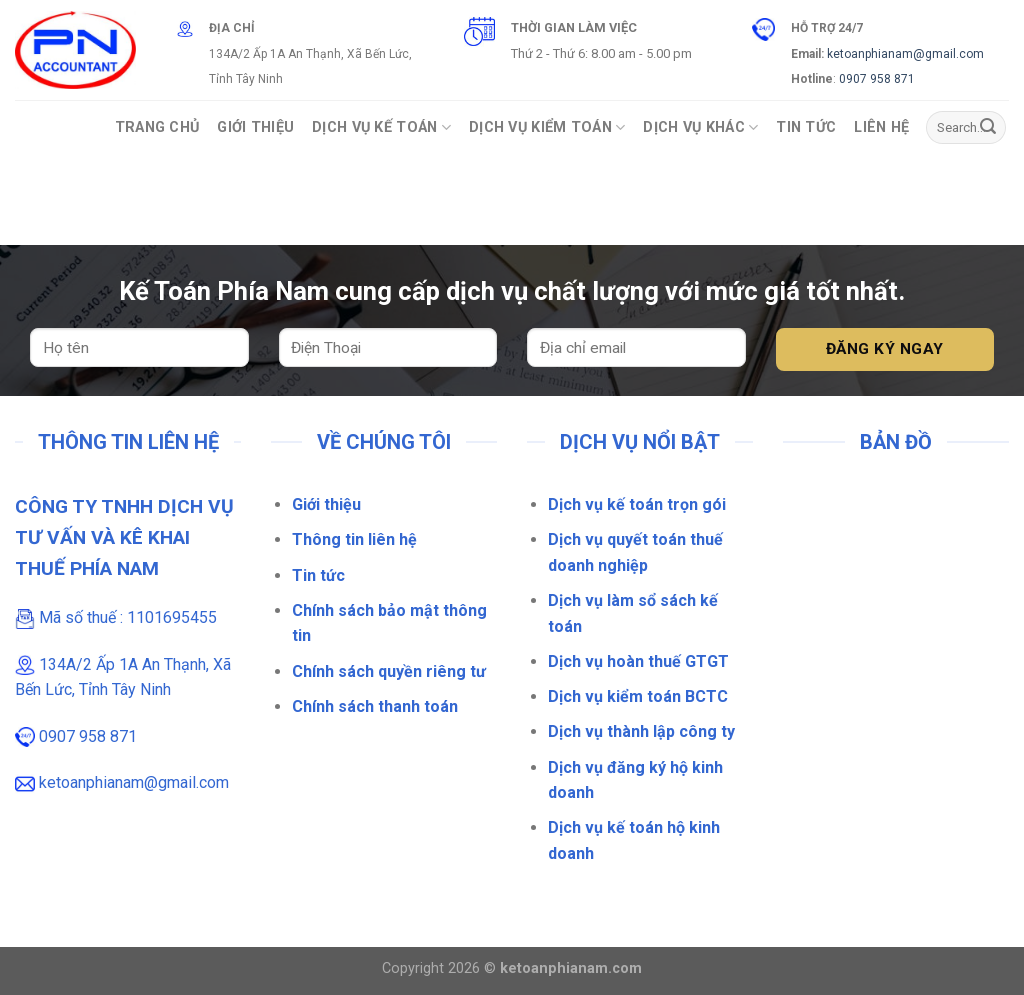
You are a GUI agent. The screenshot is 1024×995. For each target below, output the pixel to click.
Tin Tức (806, 127)
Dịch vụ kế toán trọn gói (637, 504)
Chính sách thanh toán (375, 706)
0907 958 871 (877, 79)
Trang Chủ (157, 127)
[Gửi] (988, 128)
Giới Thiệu (255, 127)
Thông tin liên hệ (354, 539)
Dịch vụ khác (700, 127)
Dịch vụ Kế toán (381, 127)
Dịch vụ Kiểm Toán (547, 127)
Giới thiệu (326, 504)
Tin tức (318, 575)
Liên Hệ (881, 127)
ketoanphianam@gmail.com (905, 54)
